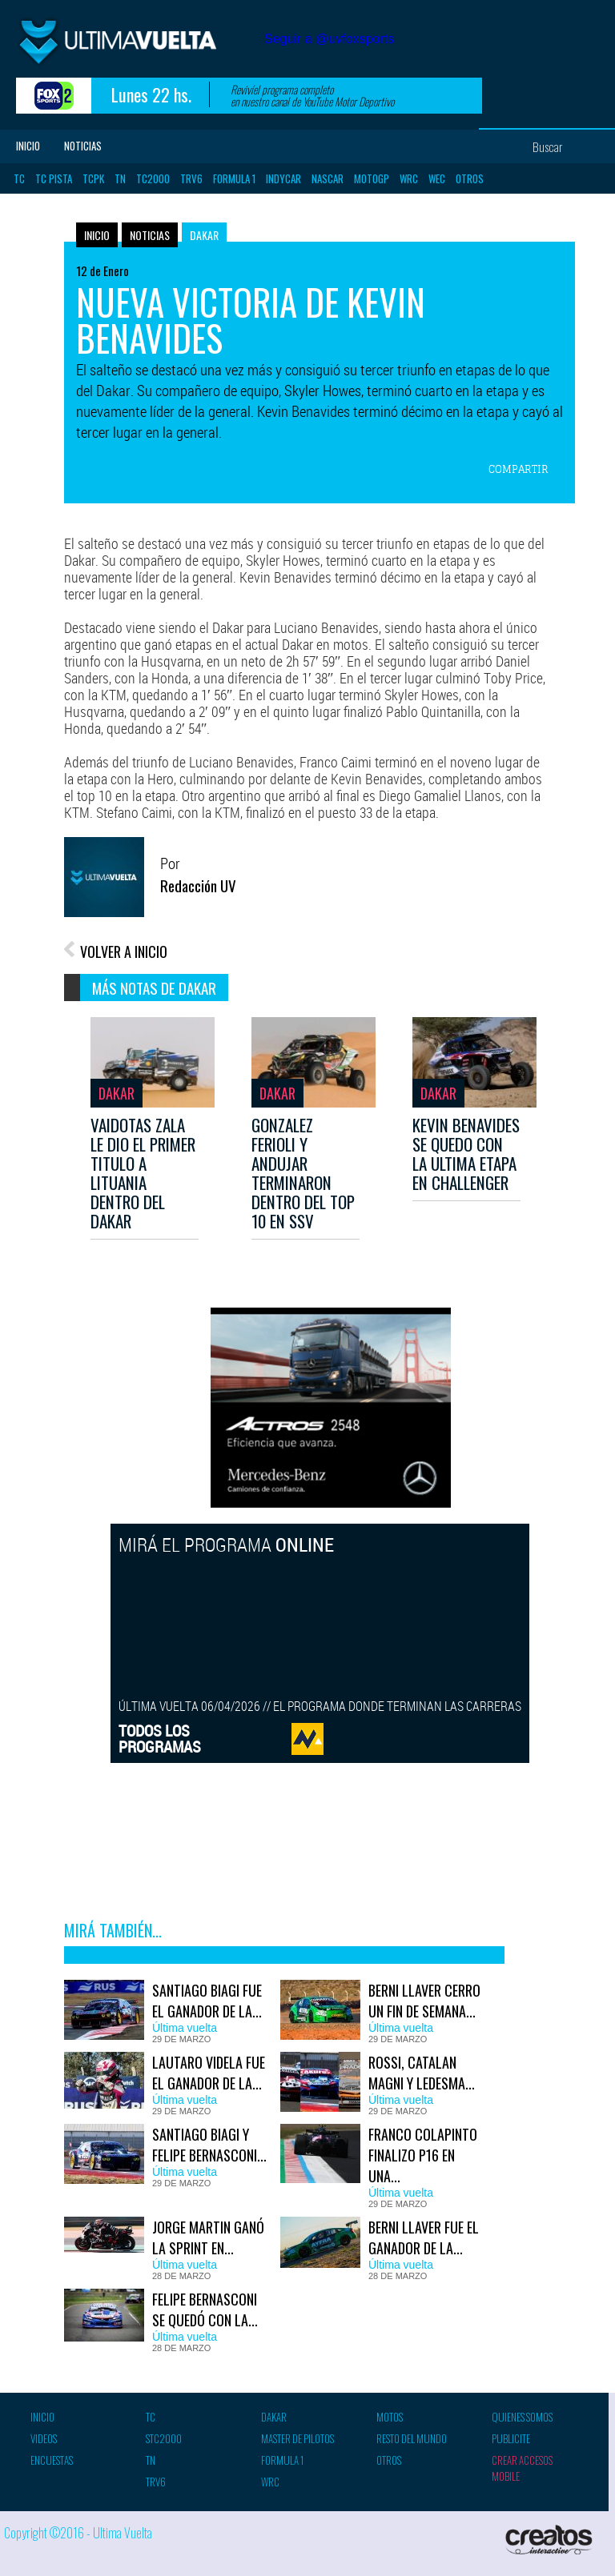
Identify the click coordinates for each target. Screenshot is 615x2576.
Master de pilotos (297, 2438)
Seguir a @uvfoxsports (329, 39)
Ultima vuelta (136, 47)
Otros (470, 178)
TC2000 (153, 178)
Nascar (328, 178)
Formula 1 (234, 178)
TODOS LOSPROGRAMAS (160, 1738)
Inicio (28, 146)
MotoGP (371, 178)
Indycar (283, 178)
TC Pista (53, 178)
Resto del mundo (411, 2438)
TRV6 (191, 178)
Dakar (204, 234)
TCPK (93, 178)
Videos (43, 2438)
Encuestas (51, 2460)
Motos (389, 2417)
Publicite (511, 2438)
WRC (409, 178)
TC (19, 178)
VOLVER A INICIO (123, 951)
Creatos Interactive (550, 2539)
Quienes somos (522, 2417)
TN (120, 178)
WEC (436, 178)
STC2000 (164, 2438)
